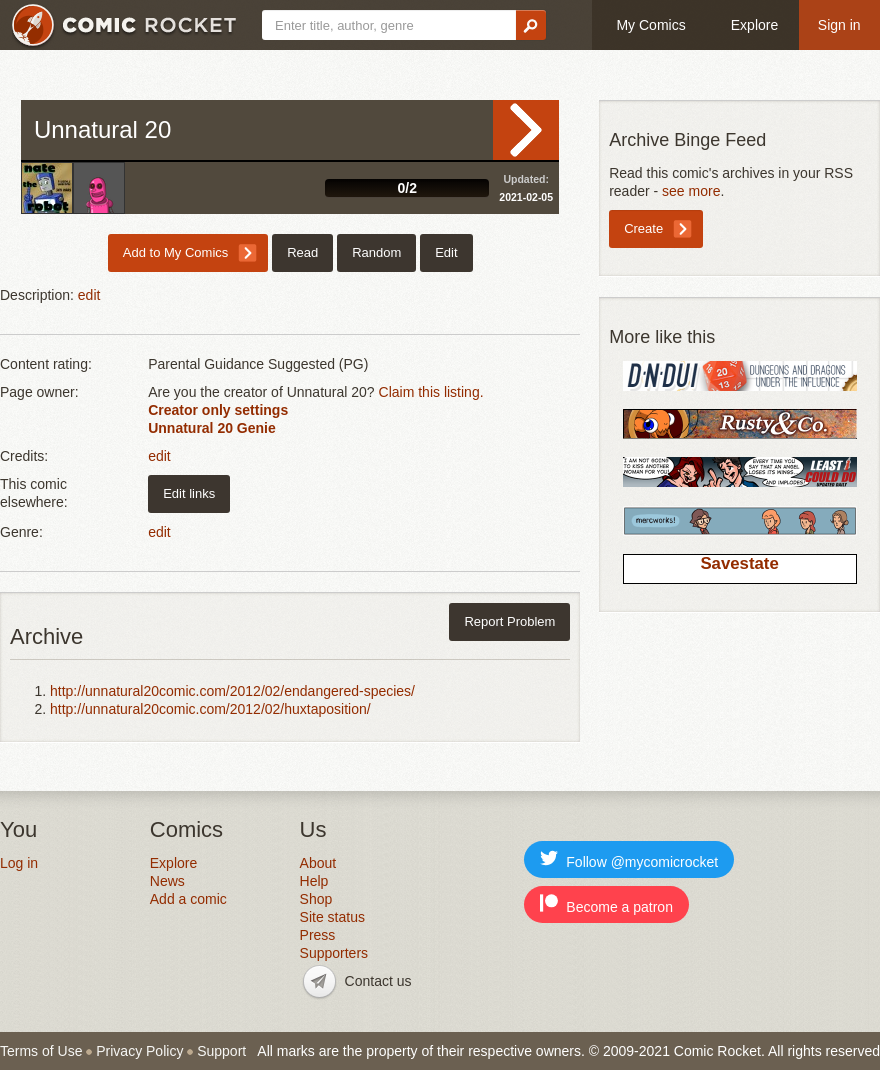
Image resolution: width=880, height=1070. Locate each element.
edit (89, 295)
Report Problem (509, 621)
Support (221, 1051)
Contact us (378, 981)
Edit (446, 252)
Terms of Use (41, 1051)
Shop (316, 899)
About (318, 863)
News (167, 881)
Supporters (334, 953)
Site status (332, 917)
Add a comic (188, 899)
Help (314, 881)
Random (376, 252)
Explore (754, 25)
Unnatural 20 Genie (212, 428)
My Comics (650, 25)
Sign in (839, 25)
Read (526, 130)
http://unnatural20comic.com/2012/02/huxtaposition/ (210, 709)
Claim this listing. (431, 392)
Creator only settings (218, 410)
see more (691, 191)
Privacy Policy (139, 1051)
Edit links (189, 493)
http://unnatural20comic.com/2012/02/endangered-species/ (232, 691)
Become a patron (606, 904)
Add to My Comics (175, 252)
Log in (19, 863)
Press (318, 935)
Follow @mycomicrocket (629, 859)
